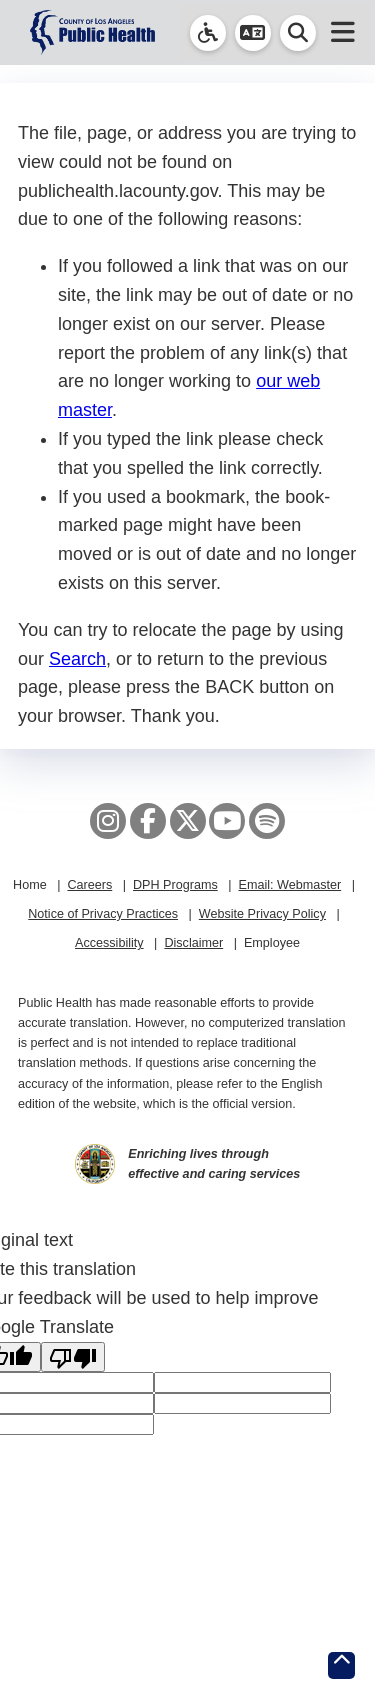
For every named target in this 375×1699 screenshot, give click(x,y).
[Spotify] (267, 821)
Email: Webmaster (289, 885)
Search (77, 659)
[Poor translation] (73, 1357)
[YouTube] (227, 821)
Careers (89, 885)
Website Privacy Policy (262, 914)
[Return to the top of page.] (341, 1665)
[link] (208, 33)
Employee (272, 943)
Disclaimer (193, 943)
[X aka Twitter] (188, 821)
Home (30, 885)
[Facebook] (148, 821)
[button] (253, 33)
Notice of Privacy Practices (103, 914)
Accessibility (109, 943)
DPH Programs (175, 885)
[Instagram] (108, 821)
